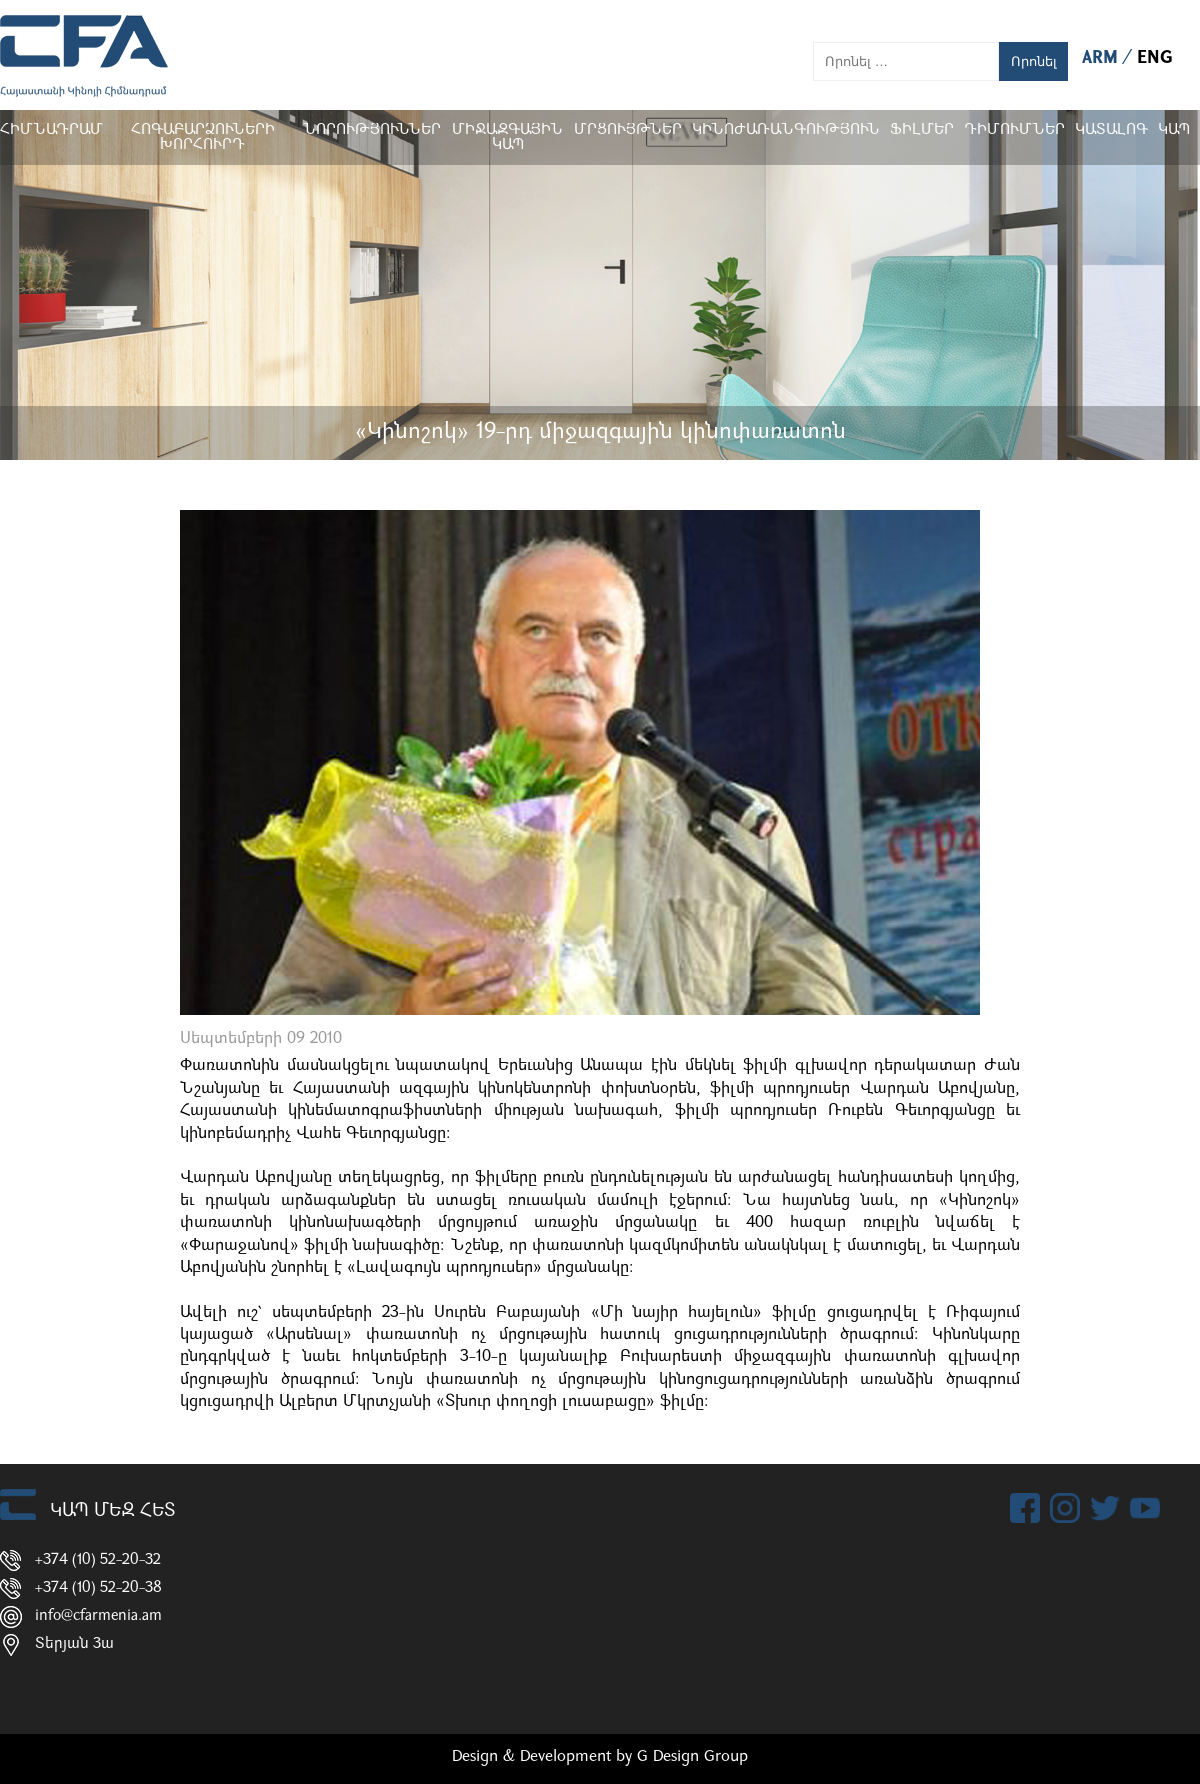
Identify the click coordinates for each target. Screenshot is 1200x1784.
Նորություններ (372, 130)
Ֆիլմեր (922, 130)
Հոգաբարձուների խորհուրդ (203, 138)
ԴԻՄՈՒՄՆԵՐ (1014, 130)
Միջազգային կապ (507, 138)
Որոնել (1034, 61)
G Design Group (692, 1757)
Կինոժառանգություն (786, 130)
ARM (1102, 58)
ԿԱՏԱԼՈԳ (1111, 130)
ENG (1155, 58)
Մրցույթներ (628, 130)
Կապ (1174, 130)
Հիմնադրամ (51, 130)
